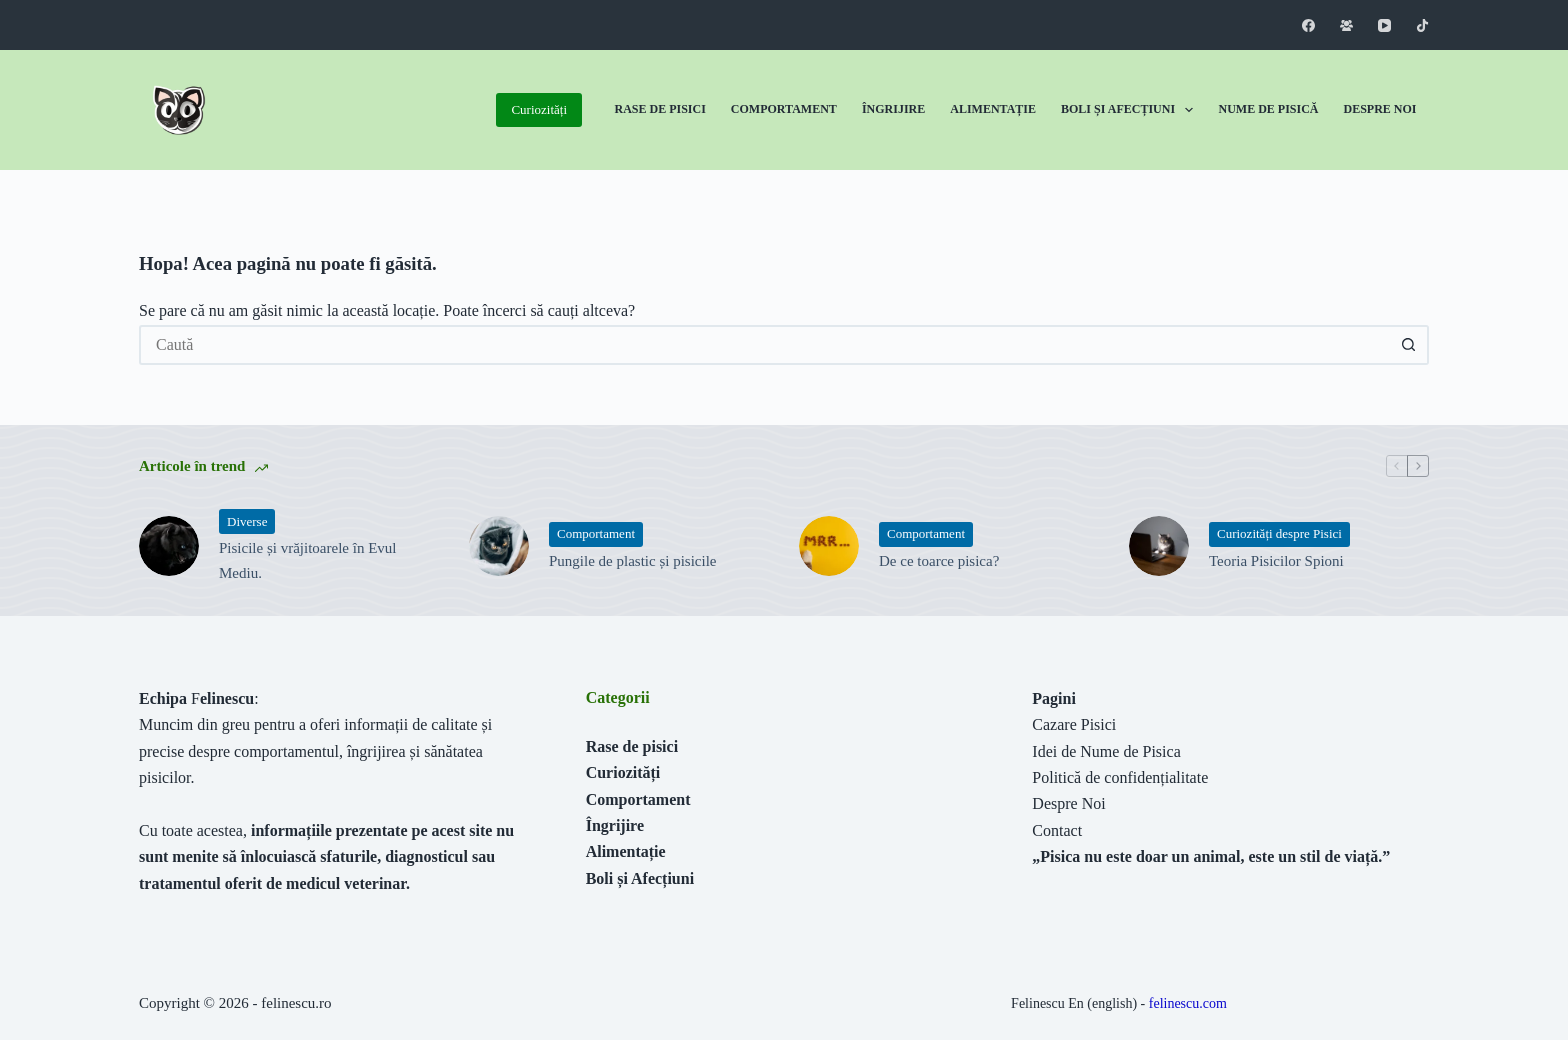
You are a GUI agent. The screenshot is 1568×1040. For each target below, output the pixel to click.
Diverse (247, 521)
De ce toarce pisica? (939, 561)
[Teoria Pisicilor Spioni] (1159, 546)
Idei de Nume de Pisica (1106, 751)
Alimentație (993, 109)
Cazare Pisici (1074, 724)
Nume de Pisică (1268, 109)
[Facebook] (1308, 25)
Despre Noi (1379, 109)
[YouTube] (1384, 25)
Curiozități (539, 109)
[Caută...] (764, 345)
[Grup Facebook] (1346, 25)
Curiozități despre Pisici (1279, 533)
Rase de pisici (632, 746)
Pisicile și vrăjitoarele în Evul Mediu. (307, 560)
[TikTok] (1422, 25)
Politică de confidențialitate (1120, 777)
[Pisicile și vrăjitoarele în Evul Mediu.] (169, 546)
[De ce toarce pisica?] (829, 546)
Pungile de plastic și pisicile (632, 561)
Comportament (784, 109)
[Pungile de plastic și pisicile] (499, 546)
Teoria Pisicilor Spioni (1276, 561)
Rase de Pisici (660, 109)
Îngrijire (893, 109)
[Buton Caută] (1409, 345)
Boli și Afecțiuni (1131, 110)
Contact (1057, 830)
